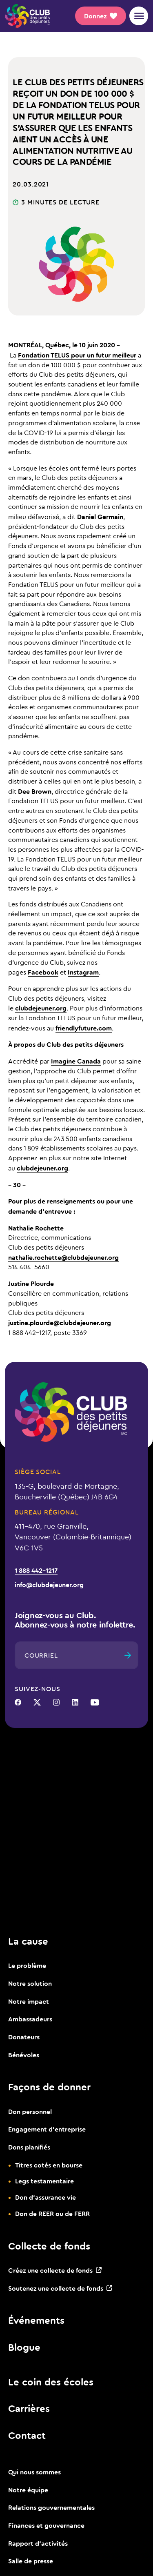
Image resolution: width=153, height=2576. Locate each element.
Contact (27, 2435)
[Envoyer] (128, 1655)
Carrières (29, 2408)
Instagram (83, 972)
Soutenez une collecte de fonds (55, 2288)
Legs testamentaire (44, 2180)
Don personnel (30, 2111)
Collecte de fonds (49, 2245)
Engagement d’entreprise (47, 2129)
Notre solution (30, 1983)
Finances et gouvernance (46, 2525)
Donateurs (24, 2036)
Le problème (27, 1965)
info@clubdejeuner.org (49, 1584)
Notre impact (28, 2001)
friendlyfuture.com (83, 1028)
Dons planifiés (29, 2147)
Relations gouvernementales (51, 2507)
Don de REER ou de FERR (52, 2213)
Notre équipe (28, 2489)
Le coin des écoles (50, 2381)
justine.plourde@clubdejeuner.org (59, 1322)
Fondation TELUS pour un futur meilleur (77, 355)
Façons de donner (49, 2086)
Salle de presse (30, 2560)
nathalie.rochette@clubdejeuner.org (63, 1257)
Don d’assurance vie (45, 2197)
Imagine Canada (76, 1061)
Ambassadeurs (30, 2018)
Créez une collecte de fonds (50, 2270)
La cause (28, 1941)
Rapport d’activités (38, 2543)
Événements (36, 2320)
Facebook (43, 972)
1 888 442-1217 (36, 1570)
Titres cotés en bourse (48, 2165)
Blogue (24, 2347)
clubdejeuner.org (41, 1008)
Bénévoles (23, 2054)
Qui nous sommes (34, 2471)
